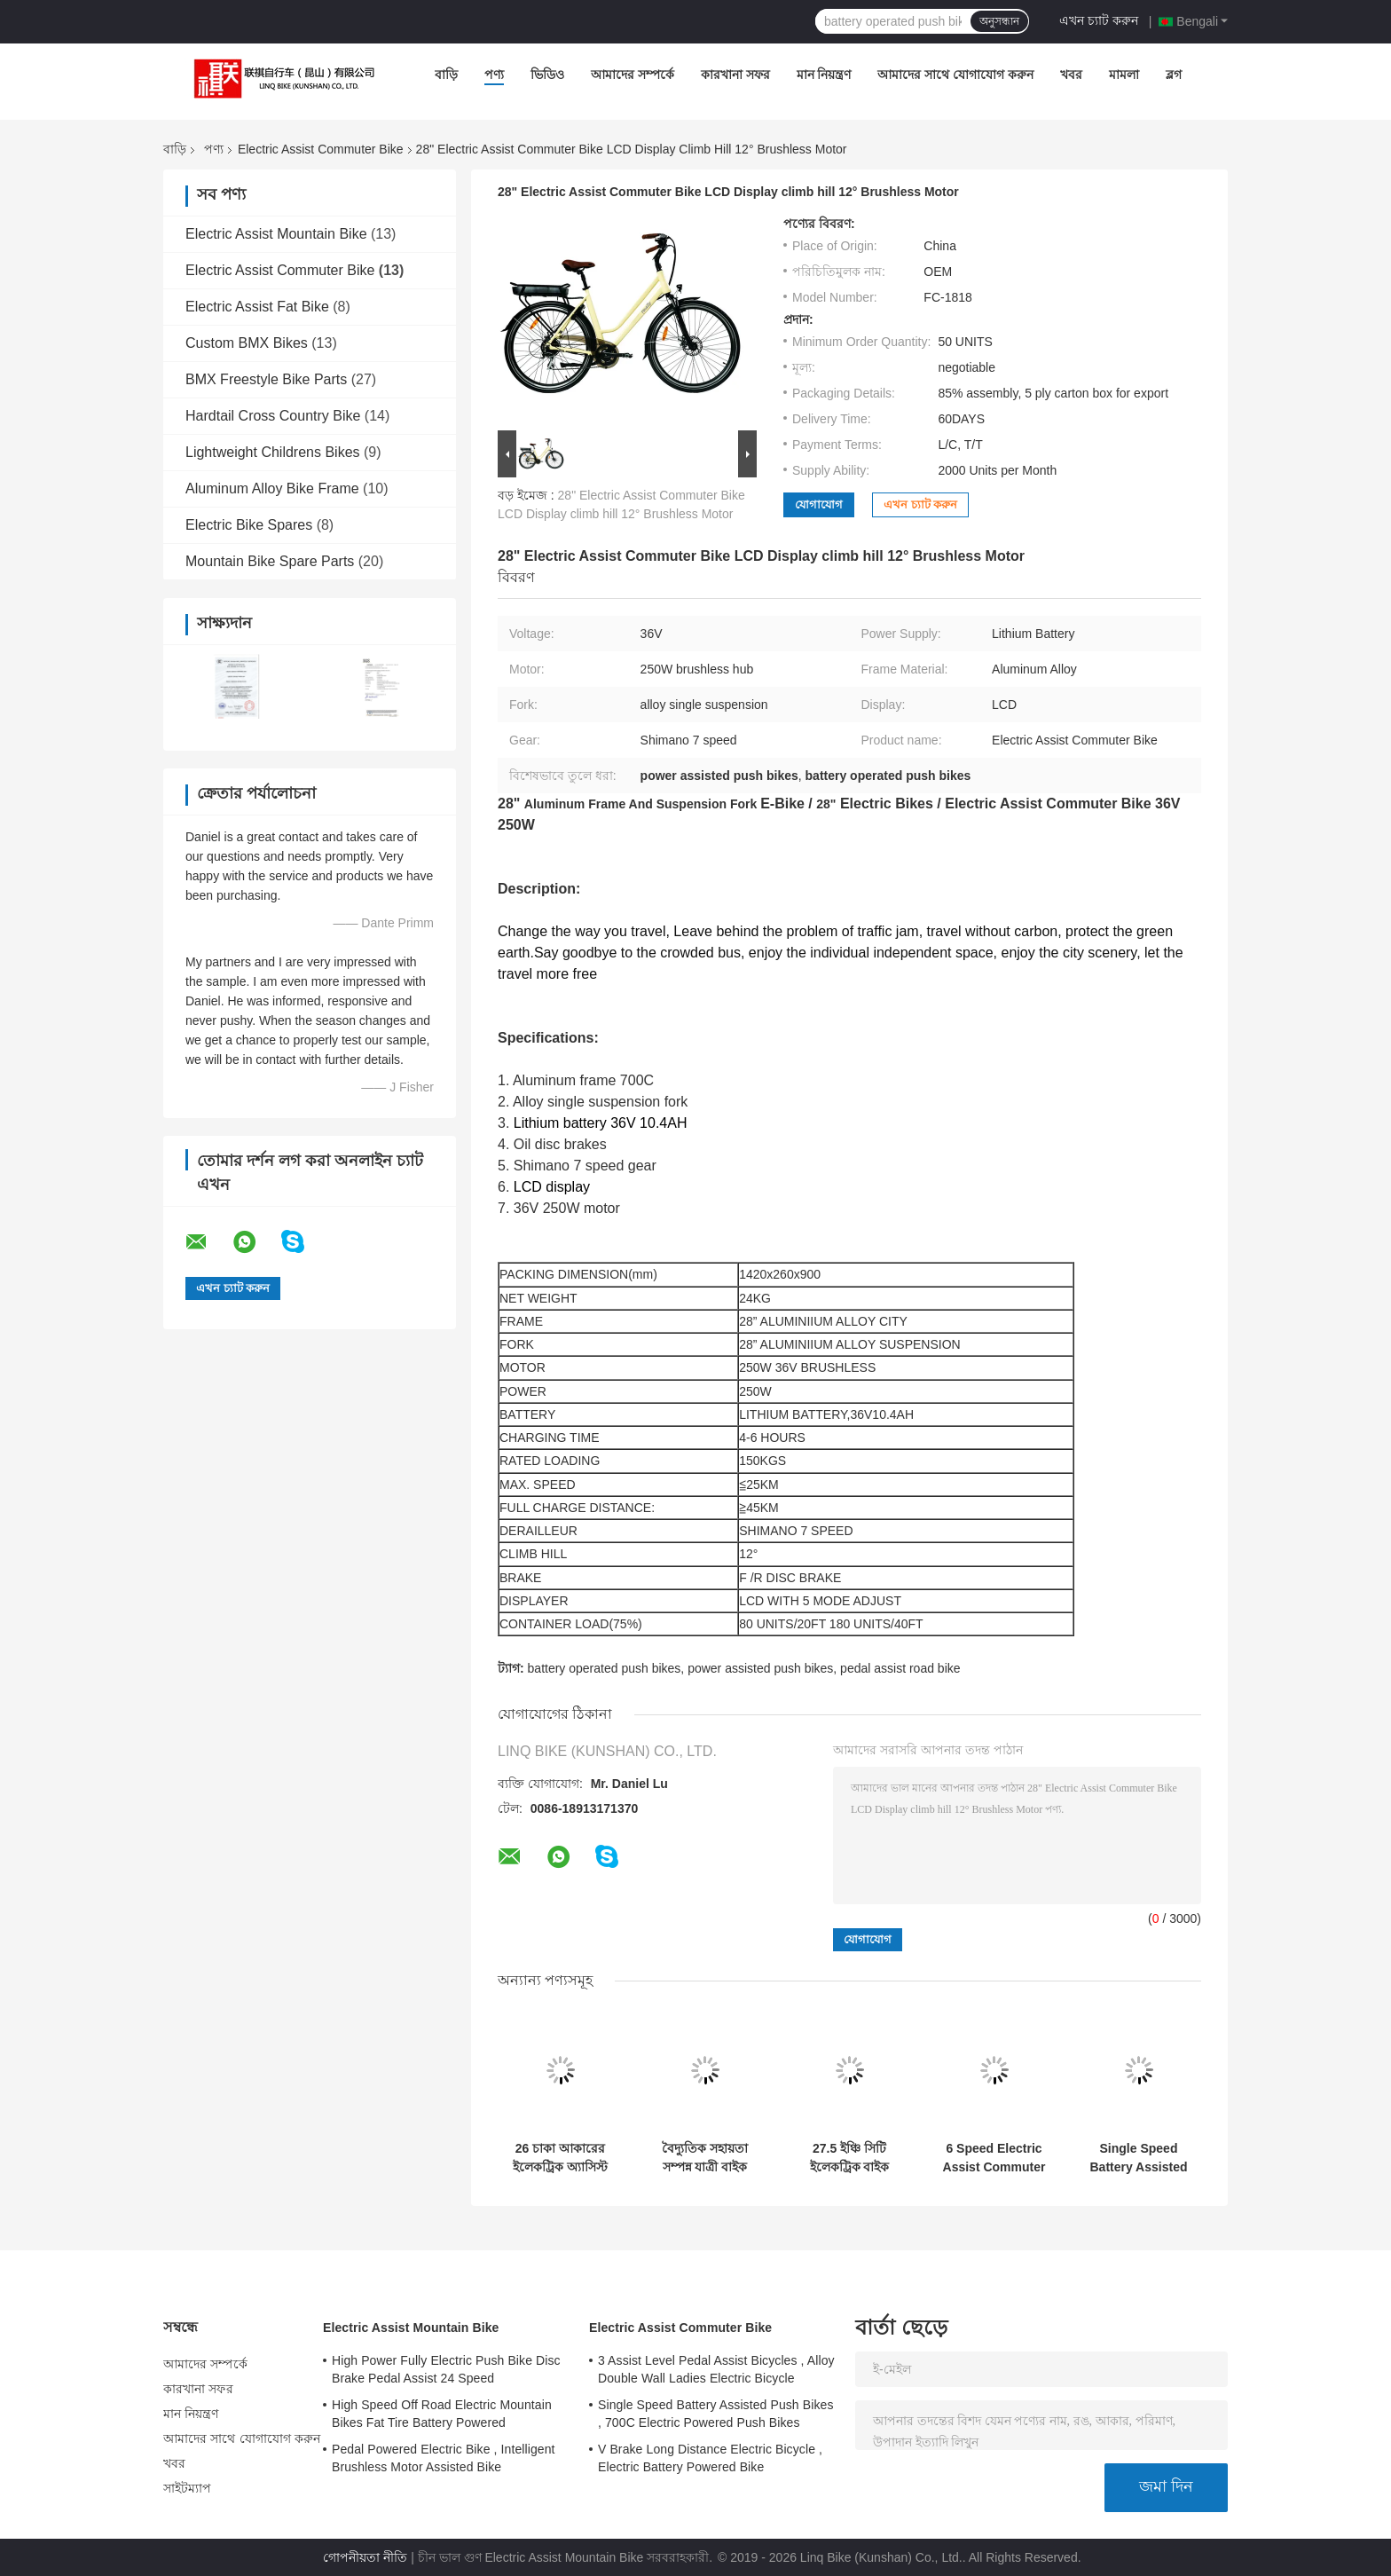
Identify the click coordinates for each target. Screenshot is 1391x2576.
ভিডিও (547, 74)
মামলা (1124, 74)
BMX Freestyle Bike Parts (266, 379)
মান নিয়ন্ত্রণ (824, 74)
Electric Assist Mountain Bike (276, 233)
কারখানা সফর (735, 74)
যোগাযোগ (819, 504)
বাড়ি (446, 74)
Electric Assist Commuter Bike (321, 149)
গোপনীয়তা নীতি (365, 2557)
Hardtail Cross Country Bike (272, 415)
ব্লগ (1174, 74)
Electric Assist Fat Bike (257, 306)
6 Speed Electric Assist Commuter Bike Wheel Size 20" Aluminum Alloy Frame (994, 2158)
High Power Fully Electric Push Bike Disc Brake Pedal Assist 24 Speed (446, 2369)
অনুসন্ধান (999, 21)
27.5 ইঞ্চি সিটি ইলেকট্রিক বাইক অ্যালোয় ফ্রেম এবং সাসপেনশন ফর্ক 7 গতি (850, 2158)
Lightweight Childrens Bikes (272, 452)
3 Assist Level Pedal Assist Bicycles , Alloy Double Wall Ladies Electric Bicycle (716, 2369)
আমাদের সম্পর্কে (632, 74)
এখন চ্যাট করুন (1098, 20)
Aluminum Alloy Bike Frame (272, 488)
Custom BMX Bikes (246, 343)
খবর (1071, 74)
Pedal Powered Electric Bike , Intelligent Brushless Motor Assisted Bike (443, 2458)
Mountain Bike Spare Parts (269, 561)
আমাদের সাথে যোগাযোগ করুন (955, 74)
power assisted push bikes (760, 1668)
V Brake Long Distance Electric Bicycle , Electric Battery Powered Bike (710, 2458)
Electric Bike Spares (248, 524)
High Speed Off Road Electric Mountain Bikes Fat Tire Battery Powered (442, 2414)
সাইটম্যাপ (187, 2488)
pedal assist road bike (900, 1668)
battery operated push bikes (604, 1668)
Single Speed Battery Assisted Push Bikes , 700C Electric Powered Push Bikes (1138, 2158)
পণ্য (494, 74)
